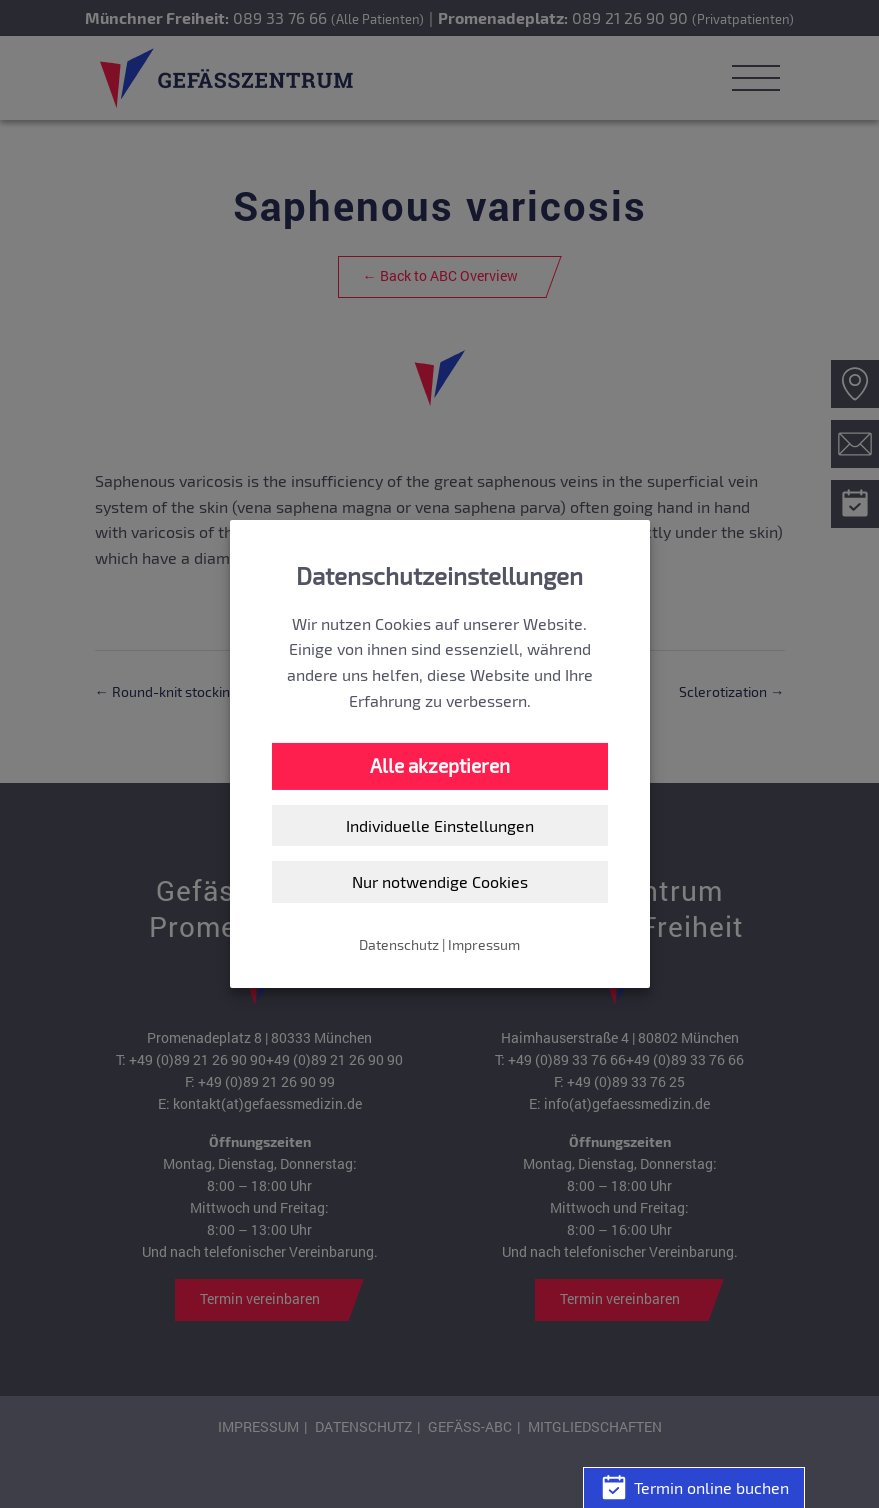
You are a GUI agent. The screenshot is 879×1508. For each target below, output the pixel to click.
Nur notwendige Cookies (440, 881)
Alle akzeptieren (440, 765)
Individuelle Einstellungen (440, 825)
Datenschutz (399, 944)
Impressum (484, 944)
